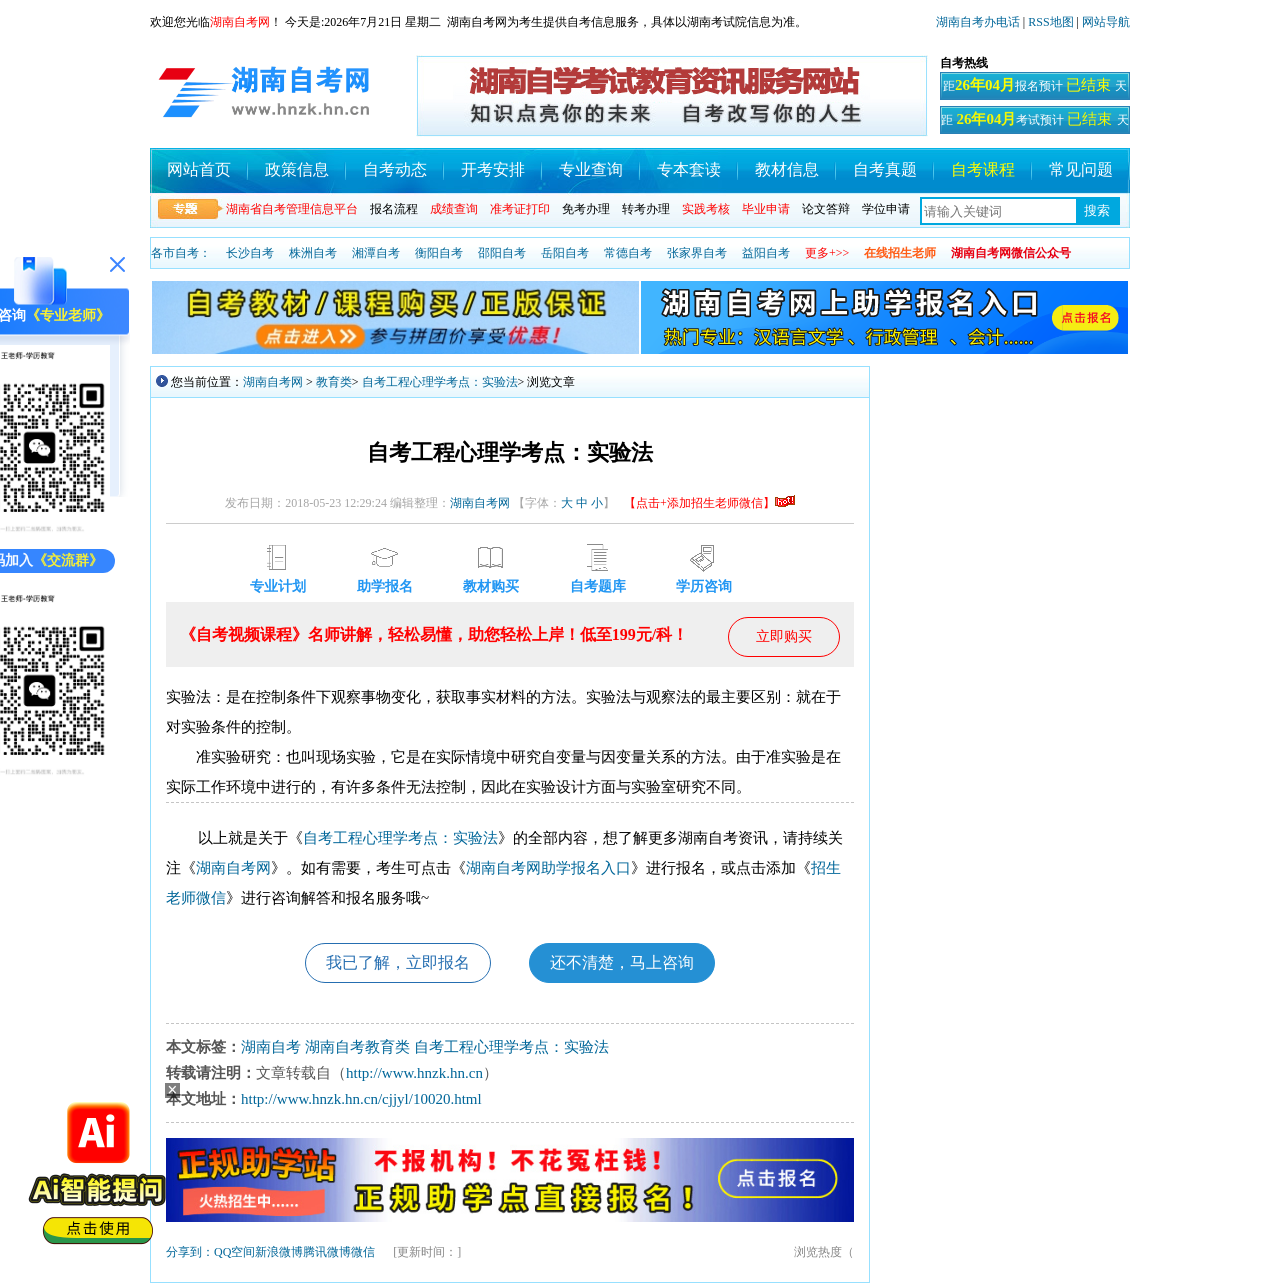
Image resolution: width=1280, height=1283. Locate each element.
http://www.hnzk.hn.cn (414, 1073)
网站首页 (199, 169)
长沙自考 (250, 253)
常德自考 (628, 253)
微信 (363, 1252)
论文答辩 (826, 209)
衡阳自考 (439, 253)
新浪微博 (279, 1252)
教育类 (334, 382)
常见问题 (1081, 169)
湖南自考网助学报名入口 (548, 868)
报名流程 (394, 209)
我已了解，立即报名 (398, 962)
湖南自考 (271, 1047)
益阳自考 (766, 253)
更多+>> (827, 253)
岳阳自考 (565, 253)
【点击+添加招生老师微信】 (709, 503)
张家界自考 (697, 253)
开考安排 (493, 169)
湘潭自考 (376, 253)
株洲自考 (313, 253)
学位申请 (886, 209)
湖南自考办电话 (978, 22)
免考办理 (586, 209)
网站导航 (1106, 22)
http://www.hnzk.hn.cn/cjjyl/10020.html (361, 1099)
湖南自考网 (273, 382)
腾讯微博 (327, 1252)
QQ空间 (234, 1252)
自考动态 (395, 169)
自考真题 (885, 169)
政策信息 (297, 169)
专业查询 (591, 169)
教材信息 (787, 169)
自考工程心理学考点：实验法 (440, 382)
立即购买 (784, 636)
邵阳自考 (502, 253)
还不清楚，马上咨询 (622, 962)
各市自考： (181, 253)
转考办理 (646, 209)
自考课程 (983, 169)
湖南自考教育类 (357, 1047)
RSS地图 (1050, 22)
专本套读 (689, 169)
